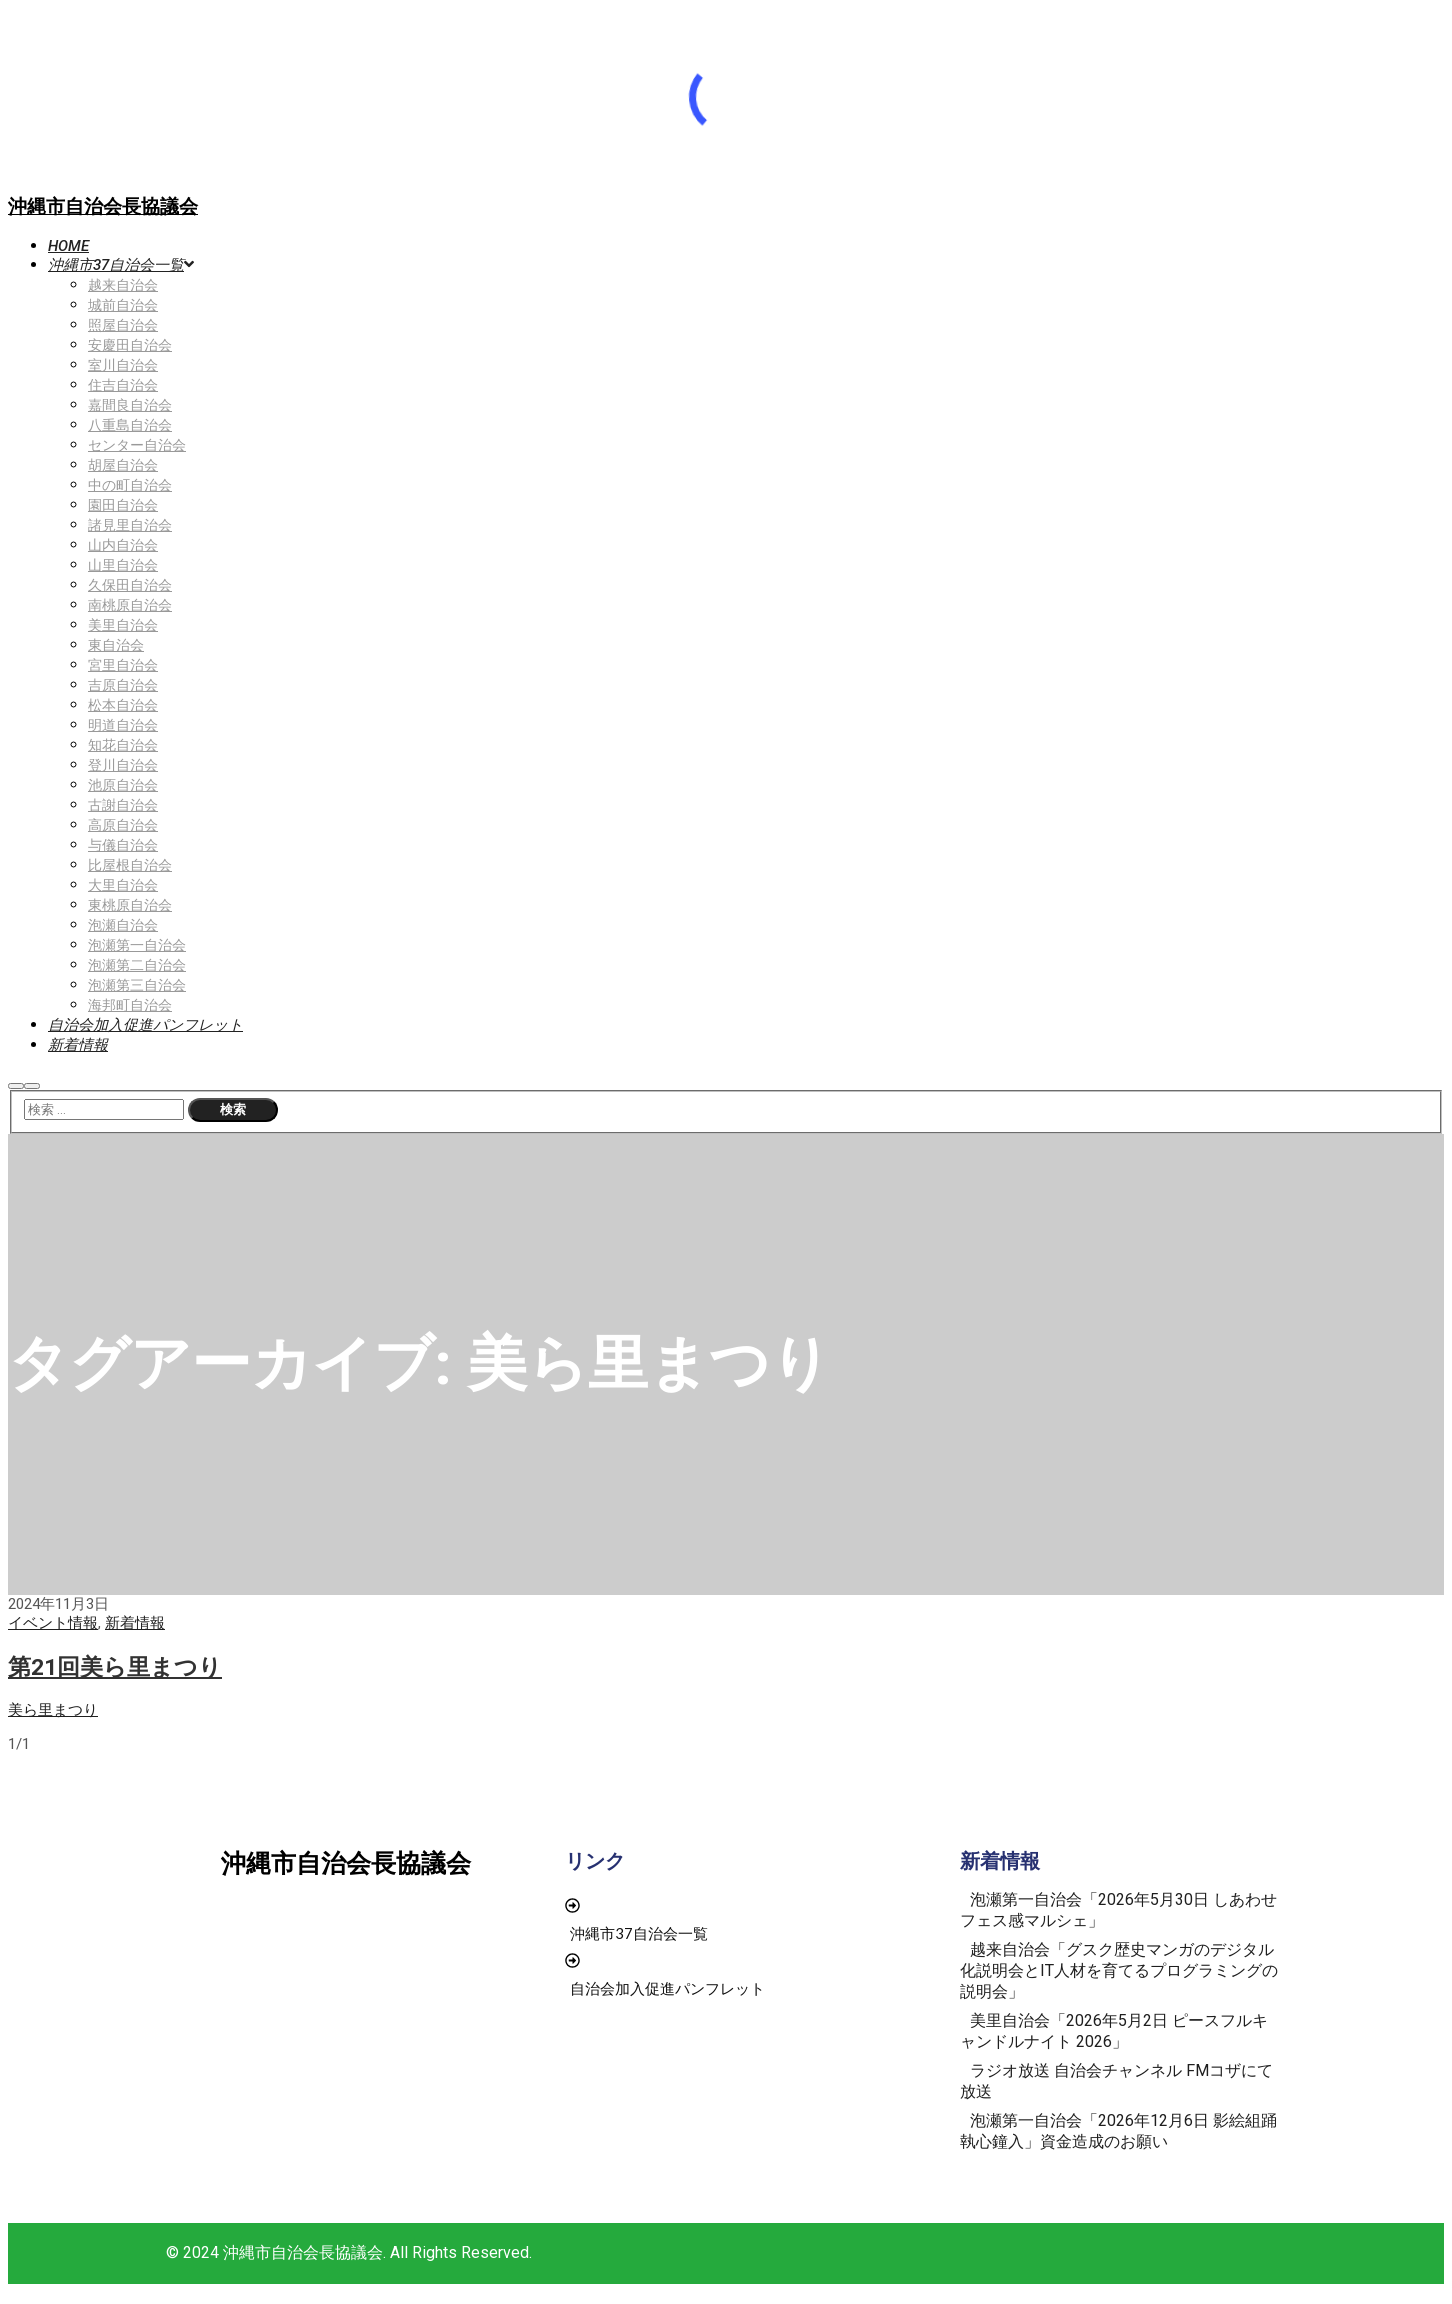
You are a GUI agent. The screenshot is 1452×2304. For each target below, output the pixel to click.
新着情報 (135, 1623)
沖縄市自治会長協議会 (103, 206)
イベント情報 (53, 1623)
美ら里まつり (53, 1710)
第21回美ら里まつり (115, 1667)
